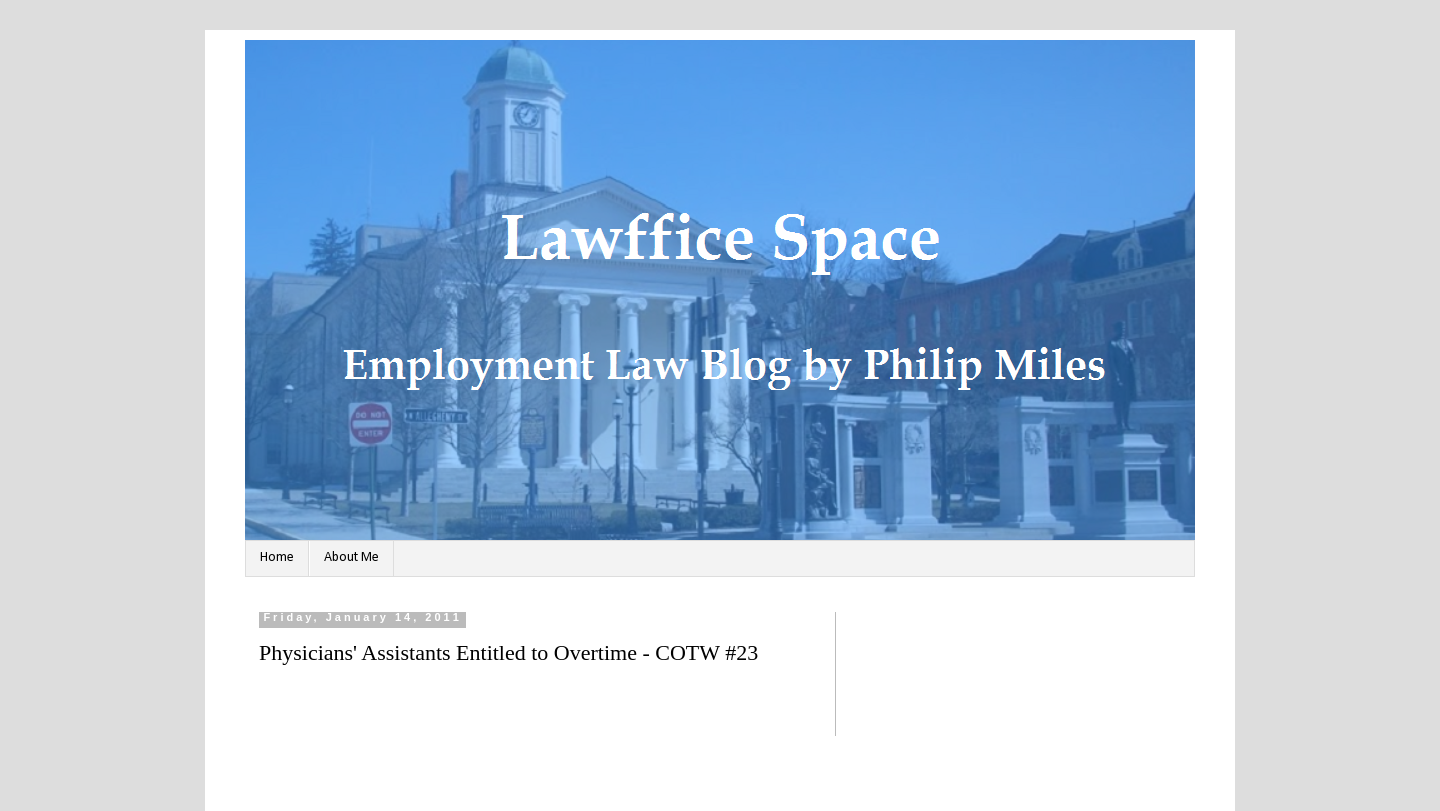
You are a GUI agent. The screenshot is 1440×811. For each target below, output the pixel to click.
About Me (351, 557)
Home (277, 557)
